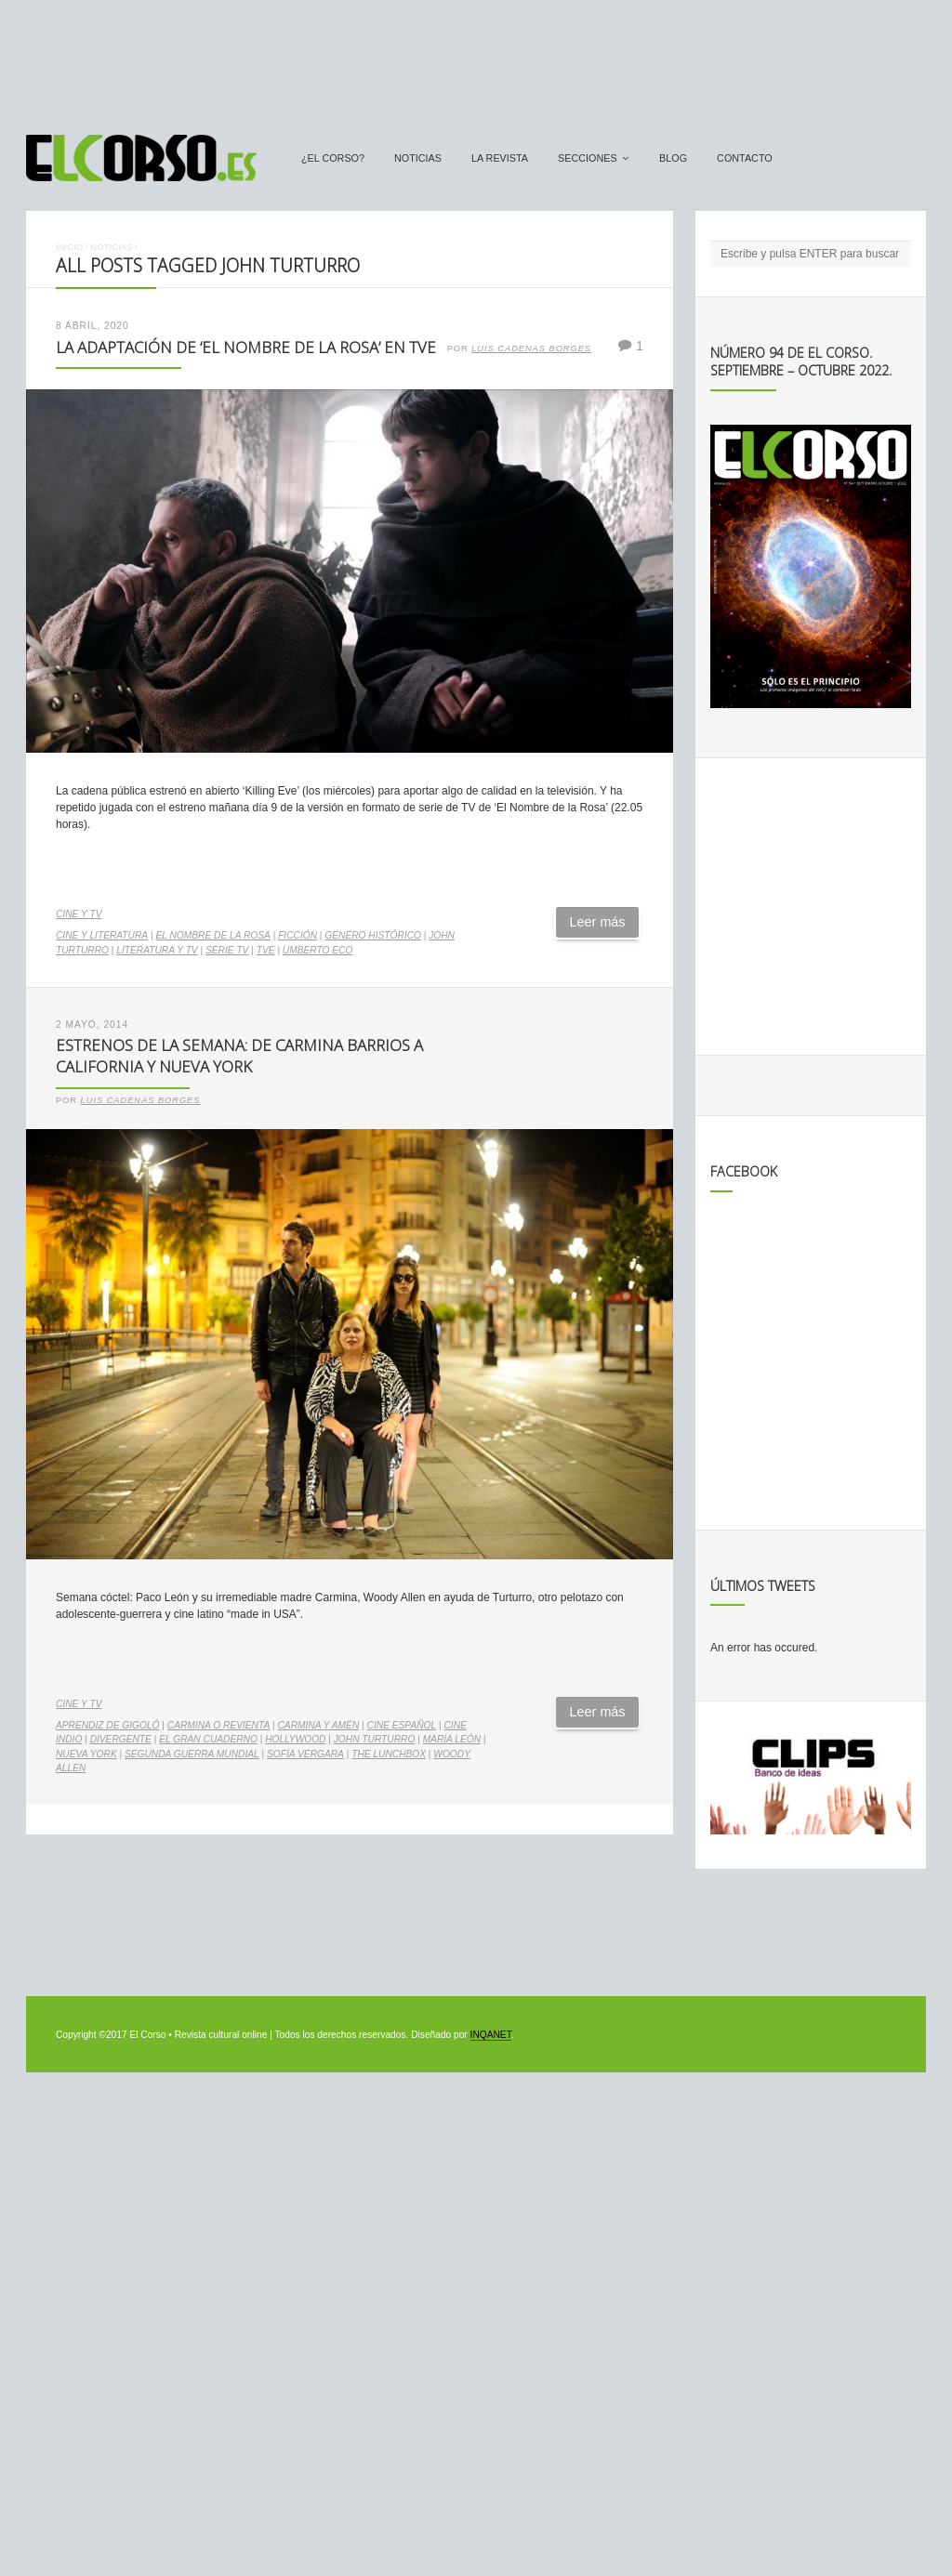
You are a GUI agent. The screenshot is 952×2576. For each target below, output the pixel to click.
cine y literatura (102, 935)
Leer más (598, 921)
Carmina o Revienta (218, 1725)
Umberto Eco (317, 950)
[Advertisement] (476, 58)
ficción (297, 935)
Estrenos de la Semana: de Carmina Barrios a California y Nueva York (239, 1055)
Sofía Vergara (305, 1754)
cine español (402, 1725)
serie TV (226, 950)
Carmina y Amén (319, 1725)
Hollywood (295, 1739)
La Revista (499, 158)
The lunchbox (388, 1754)
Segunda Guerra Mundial (192, 1754)
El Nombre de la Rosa (212, 935)
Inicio (69, 247)
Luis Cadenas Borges (531, 348)
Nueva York (86, 1754)
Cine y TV (78, 914)
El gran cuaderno (208, 1739)
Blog (673, 158)
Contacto (745, 158)
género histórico (372, 935)
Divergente (121, 1739)
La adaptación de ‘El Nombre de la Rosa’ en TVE (246, 347)
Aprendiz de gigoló (108, 1725)
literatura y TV (156, 950)
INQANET (490, 2035)
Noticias (418, 158)
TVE (266, 950)
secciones (587, 158)
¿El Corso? (332, 158)
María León (452, 1739)
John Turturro (375, 1739)
